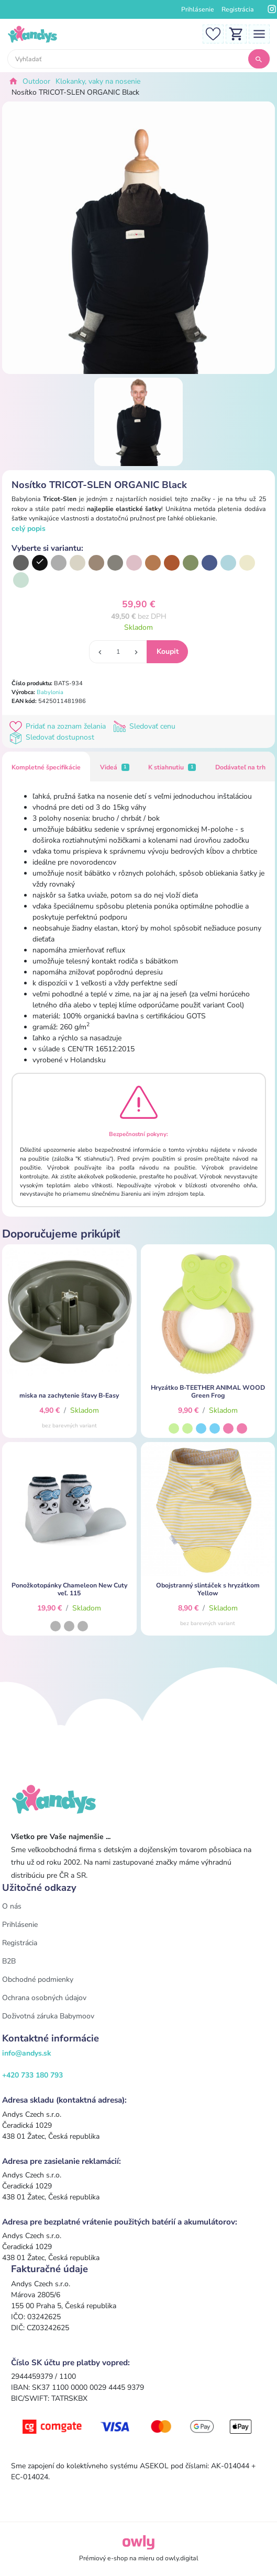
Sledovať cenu (145, 726)
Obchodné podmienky (37, 1979)
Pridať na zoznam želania (60, 726)
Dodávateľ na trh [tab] (240, 767)
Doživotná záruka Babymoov (48, 2016)
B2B (9, 1961)
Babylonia (50, 692)
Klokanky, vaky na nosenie (98, 81)
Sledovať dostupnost (53, 737)
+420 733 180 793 (32, 2075)
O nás (11, 1906)
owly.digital (181, 2558)
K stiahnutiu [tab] (172, 767)
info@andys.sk (26, 2053)
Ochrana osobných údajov (44, 1998)
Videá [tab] (114, 767)
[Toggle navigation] (259, 33)
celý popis (29, 529)
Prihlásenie (197, 9)
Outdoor (36, 81)
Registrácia (237, 9)
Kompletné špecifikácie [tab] (46, 767)
